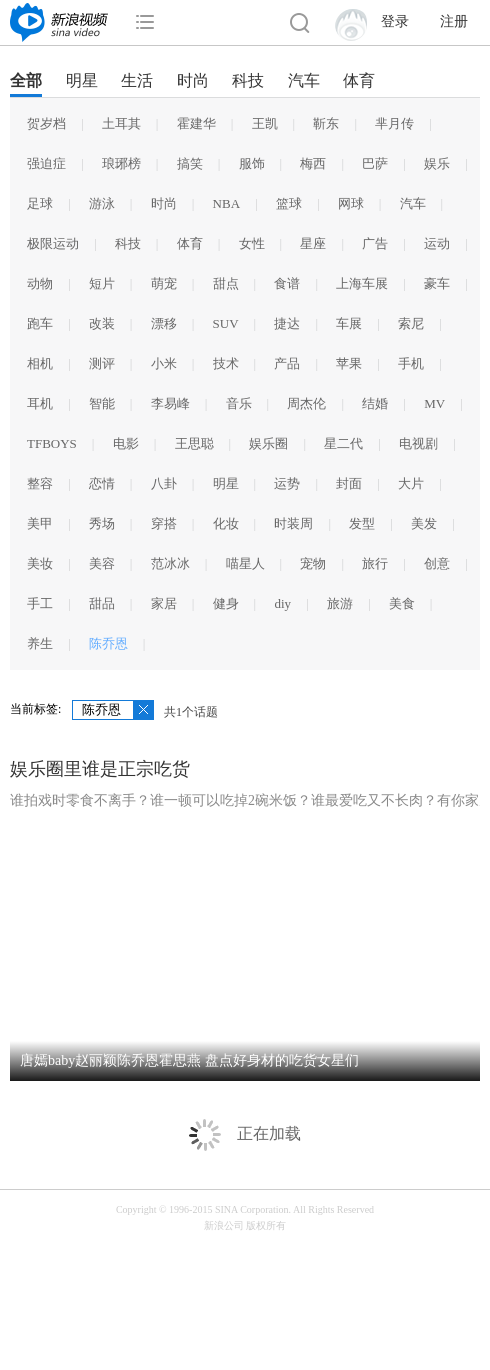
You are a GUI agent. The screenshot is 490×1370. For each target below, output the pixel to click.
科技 (248, 80)
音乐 (239, 403)
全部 (26, 80)
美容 (102, 563)
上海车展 (362, 283)
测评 (102, 363)
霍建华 (196, 123)
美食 (402, 603)
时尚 (193, 80)
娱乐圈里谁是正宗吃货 (100, 769)
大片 (411, 483)
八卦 (164, 483)
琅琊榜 (121, 163)
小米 (164, 363)
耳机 (40, 403)
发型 (362, 523)
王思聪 (194, 443)
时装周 (293, 523)
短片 (102, 283)
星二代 (343, 443)
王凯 (265, 123)
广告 (375, 243)
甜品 (102, 603)
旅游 (340, 603)
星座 (313, 243)
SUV (226, 323)
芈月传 (394, 123)
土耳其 (121, 123)
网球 (351, 203)
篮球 (289, 203)
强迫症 (46, 163)
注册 (454, 21)
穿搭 (164, 523)
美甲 (40, 523)
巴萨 (375, 163)
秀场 (102, 523)
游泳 (102, 203)
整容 (40, 483)
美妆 (40, 563)
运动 (437, 243)
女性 (252, 243)
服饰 (252, 163)
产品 (287, 363)
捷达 (287, 323)
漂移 (164, 323)
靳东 (326, 123)
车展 (349, 323)
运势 (287, 483)
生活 (137, 80)
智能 (102, 403)
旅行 (375, 563)
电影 (126, 443)
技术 (226, 363)
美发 (424, 523)
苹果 (349, 363)
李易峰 (170, 403)
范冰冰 (170, 563)
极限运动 (53, 243)
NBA (226, 203)
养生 (40, 643)
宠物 (313, 563)
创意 (437, 563)
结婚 (375, 403)
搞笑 (190, 163)
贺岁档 (46, 123)
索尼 (411, 323)
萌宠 (164, 283)
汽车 (304, 80)
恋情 (102, 483)
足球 (40, 203)
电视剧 (418, 443)
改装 (102, 323)
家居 (164, 603)
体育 (359, 80)
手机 (411, 363)
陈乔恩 (108, 643)
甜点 (226, 283)
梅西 (313, 163)
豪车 (437, 283)
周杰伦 (306, 403)
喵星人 (245, 563)
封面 (349, 483)
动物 (40, 283)
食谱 (287, 283)
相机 (40, 363)
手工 (40, 603)
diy (282, 603)
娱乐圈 (268, 443)
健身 (226, 603)
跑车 (40, 323)
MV (434, 403)
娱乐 (437, 163)
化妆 (226, 523)
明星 (82, 80)
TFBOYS (52, 443)
